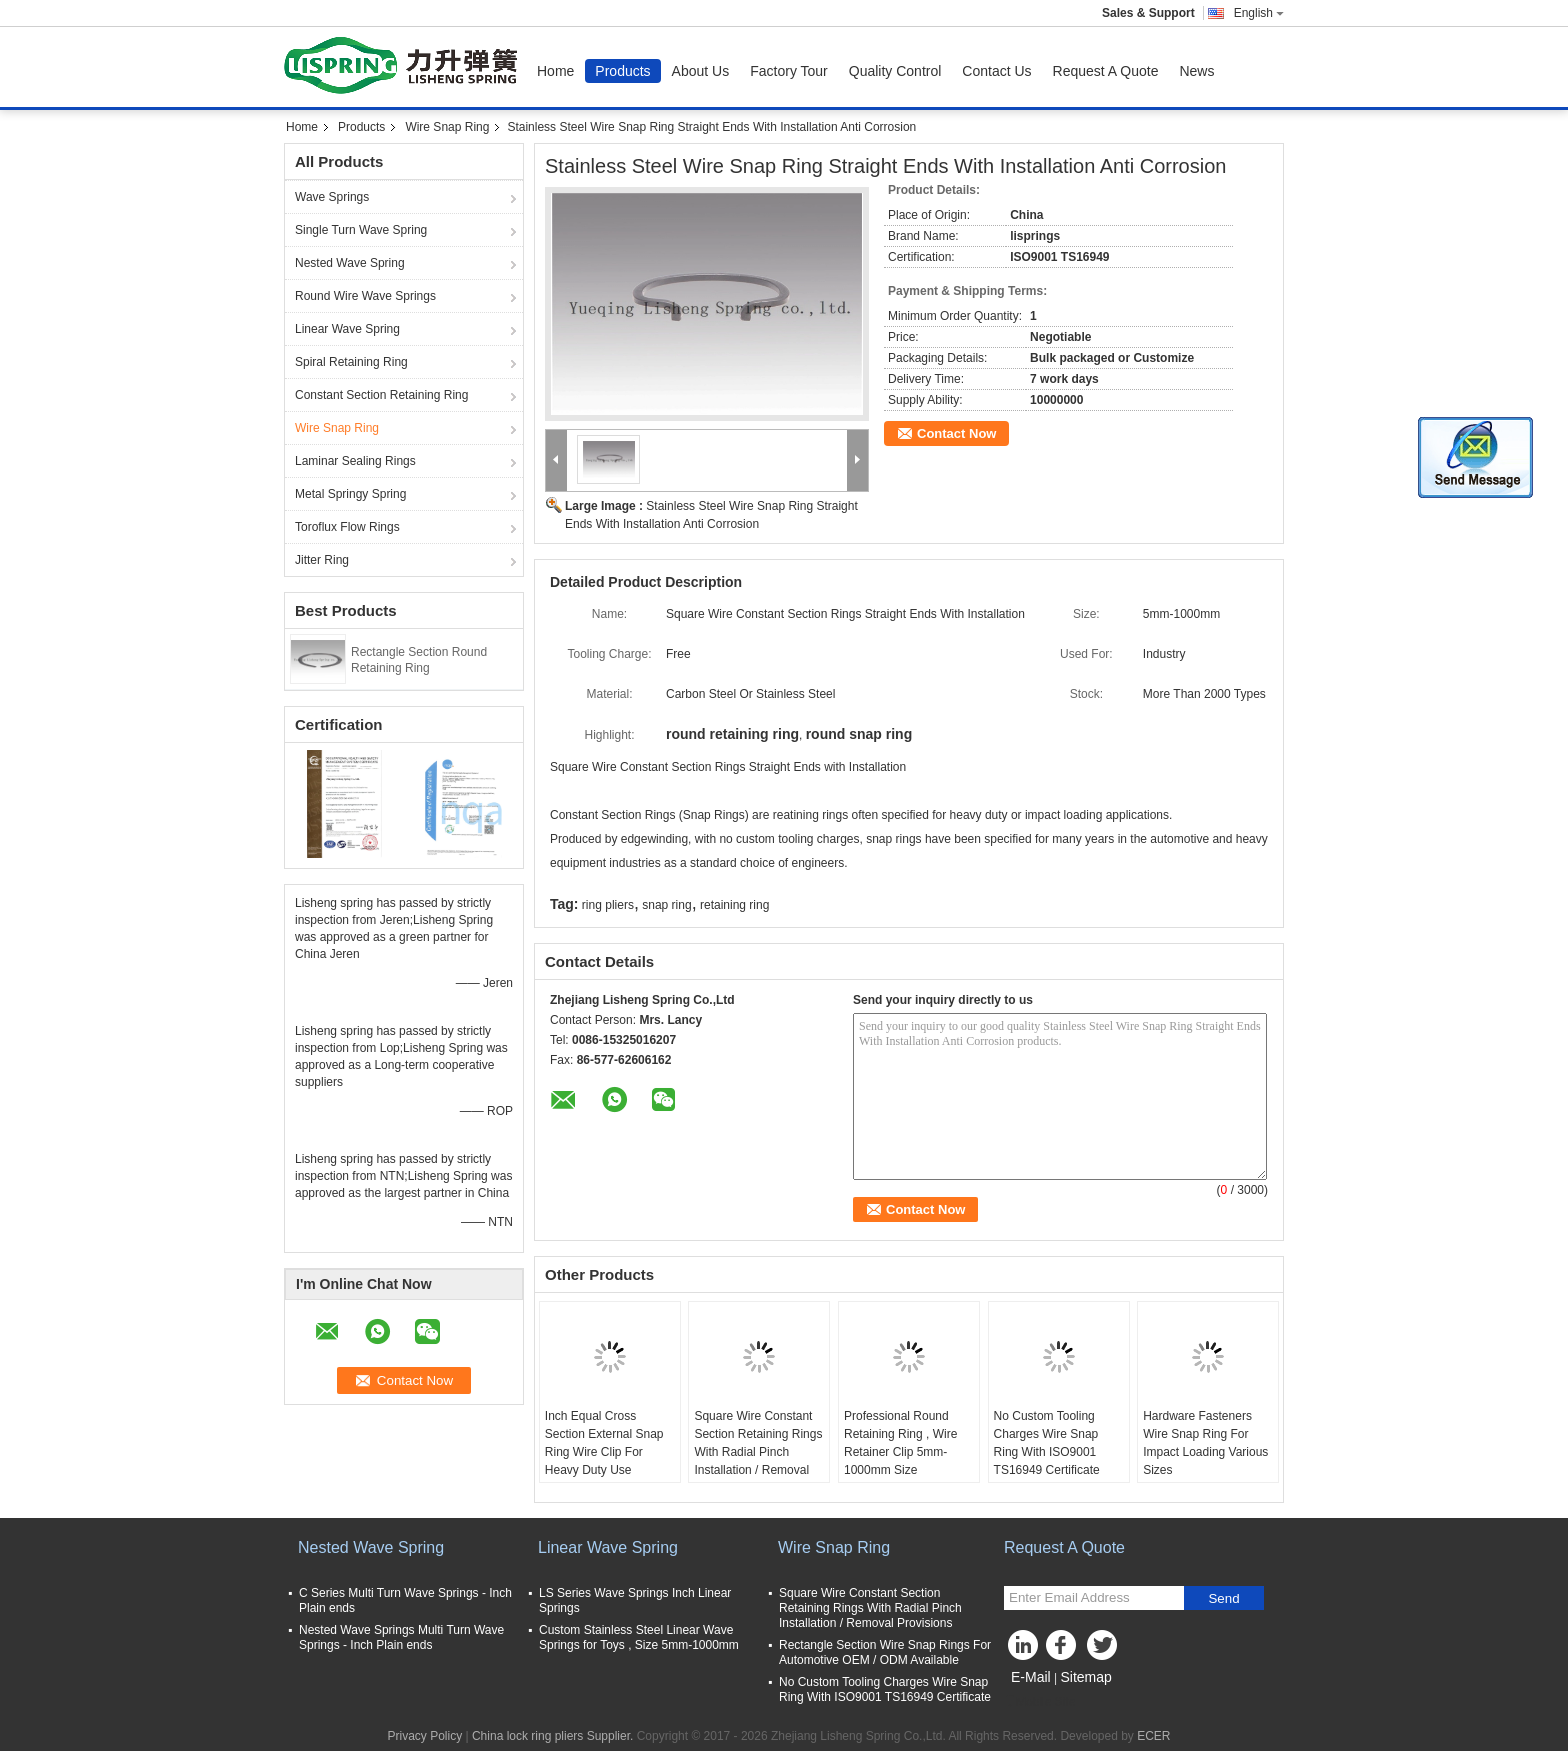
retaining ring (734, 905)
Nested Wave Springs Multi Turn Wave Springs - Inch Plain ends (401, 1637)
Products (622, 71)
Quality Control (895, 71)
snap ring (666, 905)
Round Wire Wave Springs (365, 296)
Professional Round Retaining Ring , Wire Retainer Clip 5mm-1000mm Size (900, 1443)
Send (1223, 1598)
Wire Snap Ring (447, 127)
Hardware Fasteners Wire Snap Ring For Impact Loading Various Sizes (1205, 1443)
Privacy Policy (424, 1736)
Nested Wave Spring (350, 263)
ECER (1153, 1736)
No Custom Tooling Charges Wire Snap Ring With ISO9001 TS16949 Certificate (1047, 1443)
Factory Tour (789, 71)
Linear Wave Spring (347, 329)
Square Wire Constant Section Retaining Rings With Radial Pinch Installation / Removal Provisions (758, 1452)
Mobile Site (1039, 1702)
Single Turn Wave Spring (361, 230)
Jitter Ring (322, 560)
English (1259, 13)
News (1196, 71)
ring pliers (608, 905)
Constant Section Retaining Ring (381, 395)
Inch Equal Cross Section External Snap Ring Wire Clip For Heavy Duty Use (604, 1443)
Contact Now (956, 433)
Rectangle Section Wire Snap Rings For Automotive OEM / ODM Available (885, 1652)
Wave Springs (332, 197)
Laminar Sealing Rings (355, 461)
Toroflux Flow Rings (347, 527)
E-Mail (1031, 1677)
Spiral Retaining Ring (351, 362)
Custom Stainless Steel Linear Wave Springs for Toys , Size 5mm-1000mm (639, 1637)
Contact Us (996, 71)
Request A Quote (1106, 71)
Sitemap (1085, 1677)
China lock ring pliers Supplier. (554, 1736)
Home (555, 71)
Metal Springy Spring (350, 494)
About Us (701, 71)
